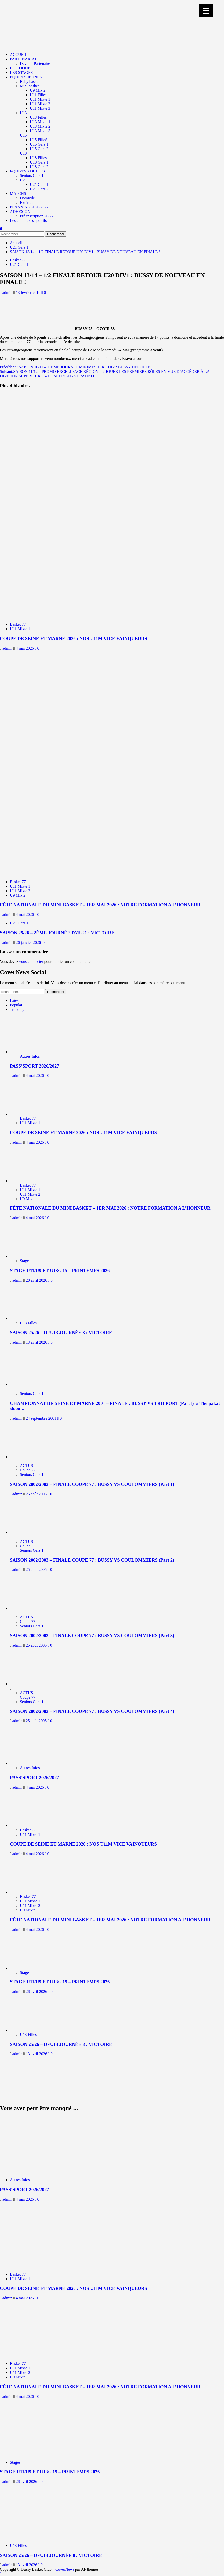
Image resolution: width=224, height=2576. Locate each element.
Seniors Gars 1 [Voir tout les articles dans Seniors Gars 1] (31, 1393)
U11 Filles (38, 95)
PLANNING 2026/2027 (29, 207)
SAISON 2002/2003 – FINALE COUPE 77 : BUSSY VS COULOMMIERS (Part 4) (92, 1711)
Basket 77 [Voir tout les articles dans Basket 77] (18, 260)
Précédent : (75, 367)
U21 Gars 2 (39, 189)
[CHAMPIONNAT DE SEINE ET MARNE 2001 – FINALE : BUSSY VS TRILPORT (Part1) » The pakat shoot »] (28, 1384)
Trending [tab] (17, 1009)
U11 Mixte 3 (40, 108)
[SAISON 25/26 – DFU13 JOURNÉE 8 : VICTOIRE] (32, 1318)
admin (7, 292)
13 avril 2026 (37, 1342)
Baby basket (30, 81)
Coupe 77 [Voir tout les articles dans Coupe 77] (27, 1470)
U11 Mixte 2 (40, 104)
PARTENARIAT (23, 59)
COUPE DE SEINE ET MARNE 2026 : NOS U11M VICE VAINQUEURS (73, 638)
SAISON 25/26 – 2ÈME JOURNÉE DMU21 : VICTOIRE (57, 932)
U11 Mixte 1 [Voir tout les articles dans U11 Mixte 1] (20, 629)
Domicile (27, 198)
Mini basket (29, 86)
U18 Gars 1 (39, 162)
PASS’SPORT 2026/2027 (34, 1066)
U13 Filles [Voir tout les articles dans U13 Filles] (28, 1323)
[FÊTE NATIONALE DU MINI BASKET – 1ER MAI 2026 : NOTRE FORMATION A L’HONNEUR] (112, 873)
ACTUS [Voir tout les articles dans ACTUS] (26, 1465)
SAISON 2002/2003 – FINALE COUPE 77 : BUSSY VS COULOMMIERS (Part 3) (92, 1635)
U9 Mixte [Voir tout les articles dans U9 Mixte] (17, 895)
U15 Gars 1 (39, 144)
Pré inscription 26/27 (36, 216)
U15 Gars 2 (39, 149)
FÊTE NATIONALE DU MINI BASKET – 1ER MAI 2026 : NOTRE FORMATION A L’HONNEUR (100, 904)
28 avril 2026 (37, 1280)
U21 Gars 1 (39, 184)
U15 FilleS (38, 140)
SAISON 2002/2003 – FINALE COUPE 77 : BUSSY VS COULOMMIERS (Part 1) (92, 1484)
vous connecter (31, 961)
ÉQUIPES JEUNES (26, 77)
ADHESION (20, 211)
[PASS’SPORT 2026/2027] (32, 1052)
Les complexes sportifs (28, 220)
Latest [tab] (15, 1000)
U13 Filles (38, 117)
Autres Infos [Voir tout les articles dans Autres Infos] (30, 1056)
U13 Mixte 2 (40, 126)
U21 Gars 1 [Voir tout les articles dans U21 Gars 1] (19, 264)
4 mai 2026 (25, 648)
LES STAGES (21, 72)
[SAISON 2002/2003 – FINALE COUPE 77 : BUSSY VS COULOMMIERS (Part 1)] (28, 1457)
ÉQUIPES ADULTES (27, 171)
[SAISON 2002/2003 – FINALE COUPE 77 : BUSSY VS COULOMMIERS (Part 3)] (28, 1608)
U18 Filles (38, 158)
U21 (23, 180)
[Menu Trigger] (206, 10)
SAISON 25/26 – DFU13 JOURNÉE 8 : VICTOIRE (61, 1332)
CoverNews (64, 2569)
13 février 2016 (29, 292)
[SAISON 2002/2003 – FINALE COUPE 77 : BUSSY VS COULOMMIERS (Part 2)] (28, 1532)
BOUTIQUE (20, 68)
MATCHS (18, 193)
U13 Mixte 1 (40, 122)
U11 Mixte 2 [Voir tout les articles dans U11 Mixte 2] (20, 891)
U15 (23, 135)
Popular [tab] (16, 1005)
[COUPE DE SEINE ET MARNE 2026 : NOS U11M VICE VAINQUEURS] (112, 616)
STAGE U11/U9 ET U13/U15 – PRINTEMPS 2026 (60, 1270)
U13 (23, 113)
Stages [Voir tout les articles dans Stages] (25, 1261)
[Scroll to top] (0, 2574)
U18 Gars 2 (39, 167)
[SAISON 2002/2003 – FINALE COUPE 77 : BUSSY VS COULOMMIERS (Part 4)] (28, 1684)
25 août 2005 (37, 1494)
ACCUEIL (18, 54)
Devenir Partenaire (35, 63)
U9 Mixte (37, 90)
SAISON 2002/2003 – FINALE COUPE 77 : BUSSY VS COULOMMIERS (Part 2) (92, 1560)
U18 (23, 153)
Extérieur (27, 202)
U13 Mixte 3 (40, 131)
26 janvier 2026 (29, 942)
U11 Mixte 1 (40, 99)
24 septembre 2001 (41, 1418)
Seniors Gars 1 (31, 175)
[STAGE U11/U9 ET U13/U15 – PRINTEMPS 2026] (32, 1256)
